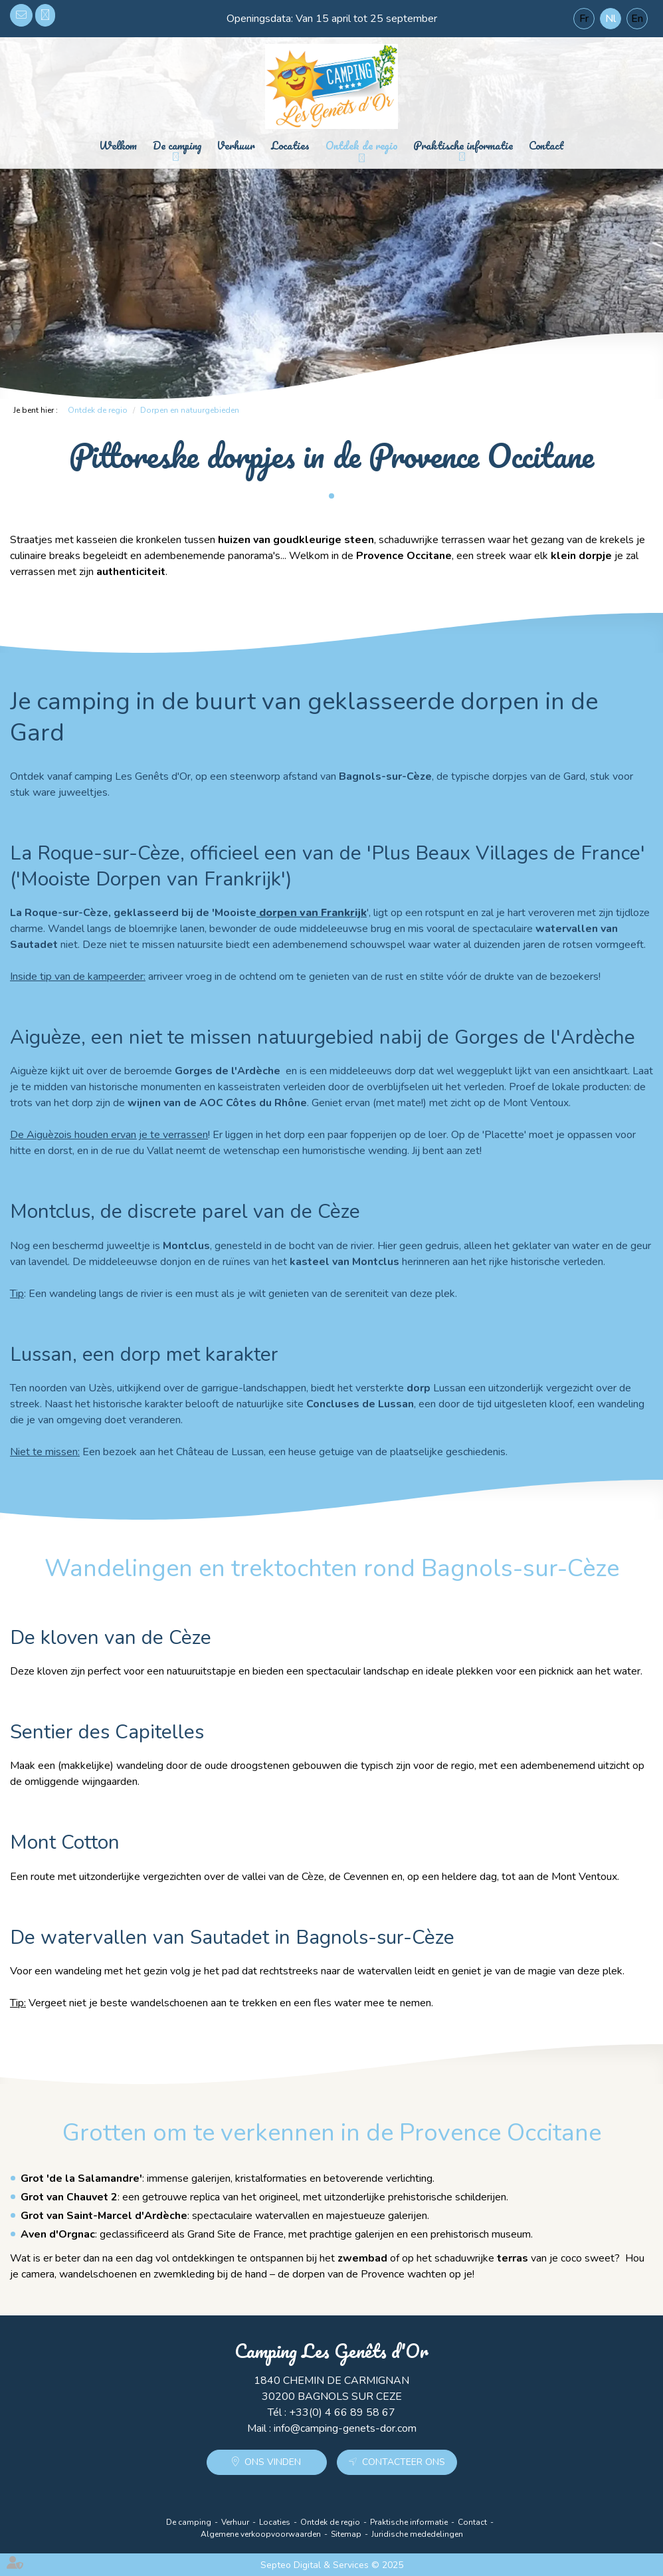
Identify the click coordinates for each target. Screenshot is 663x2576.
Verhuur (236, 145)
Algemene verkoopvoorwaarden (261, 2534)
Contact (546, 145)
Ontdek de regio (362, 145)
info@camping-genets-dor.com (21, 15)
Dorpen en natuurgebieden (189, 410)
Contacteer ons (403, 2462)
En (637, 18)
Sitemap (346, 2534)
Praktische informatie (463, 145)
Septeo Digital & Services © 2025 (331, 2565)
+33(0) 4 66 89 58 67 (45, 15)
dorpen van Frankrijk (311, 912)
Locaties (290, 145)
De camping (177, 145)
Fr (584, 18)
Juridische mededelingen (417, 2534)
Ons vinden (272, 2462)
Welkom (118, 145)
